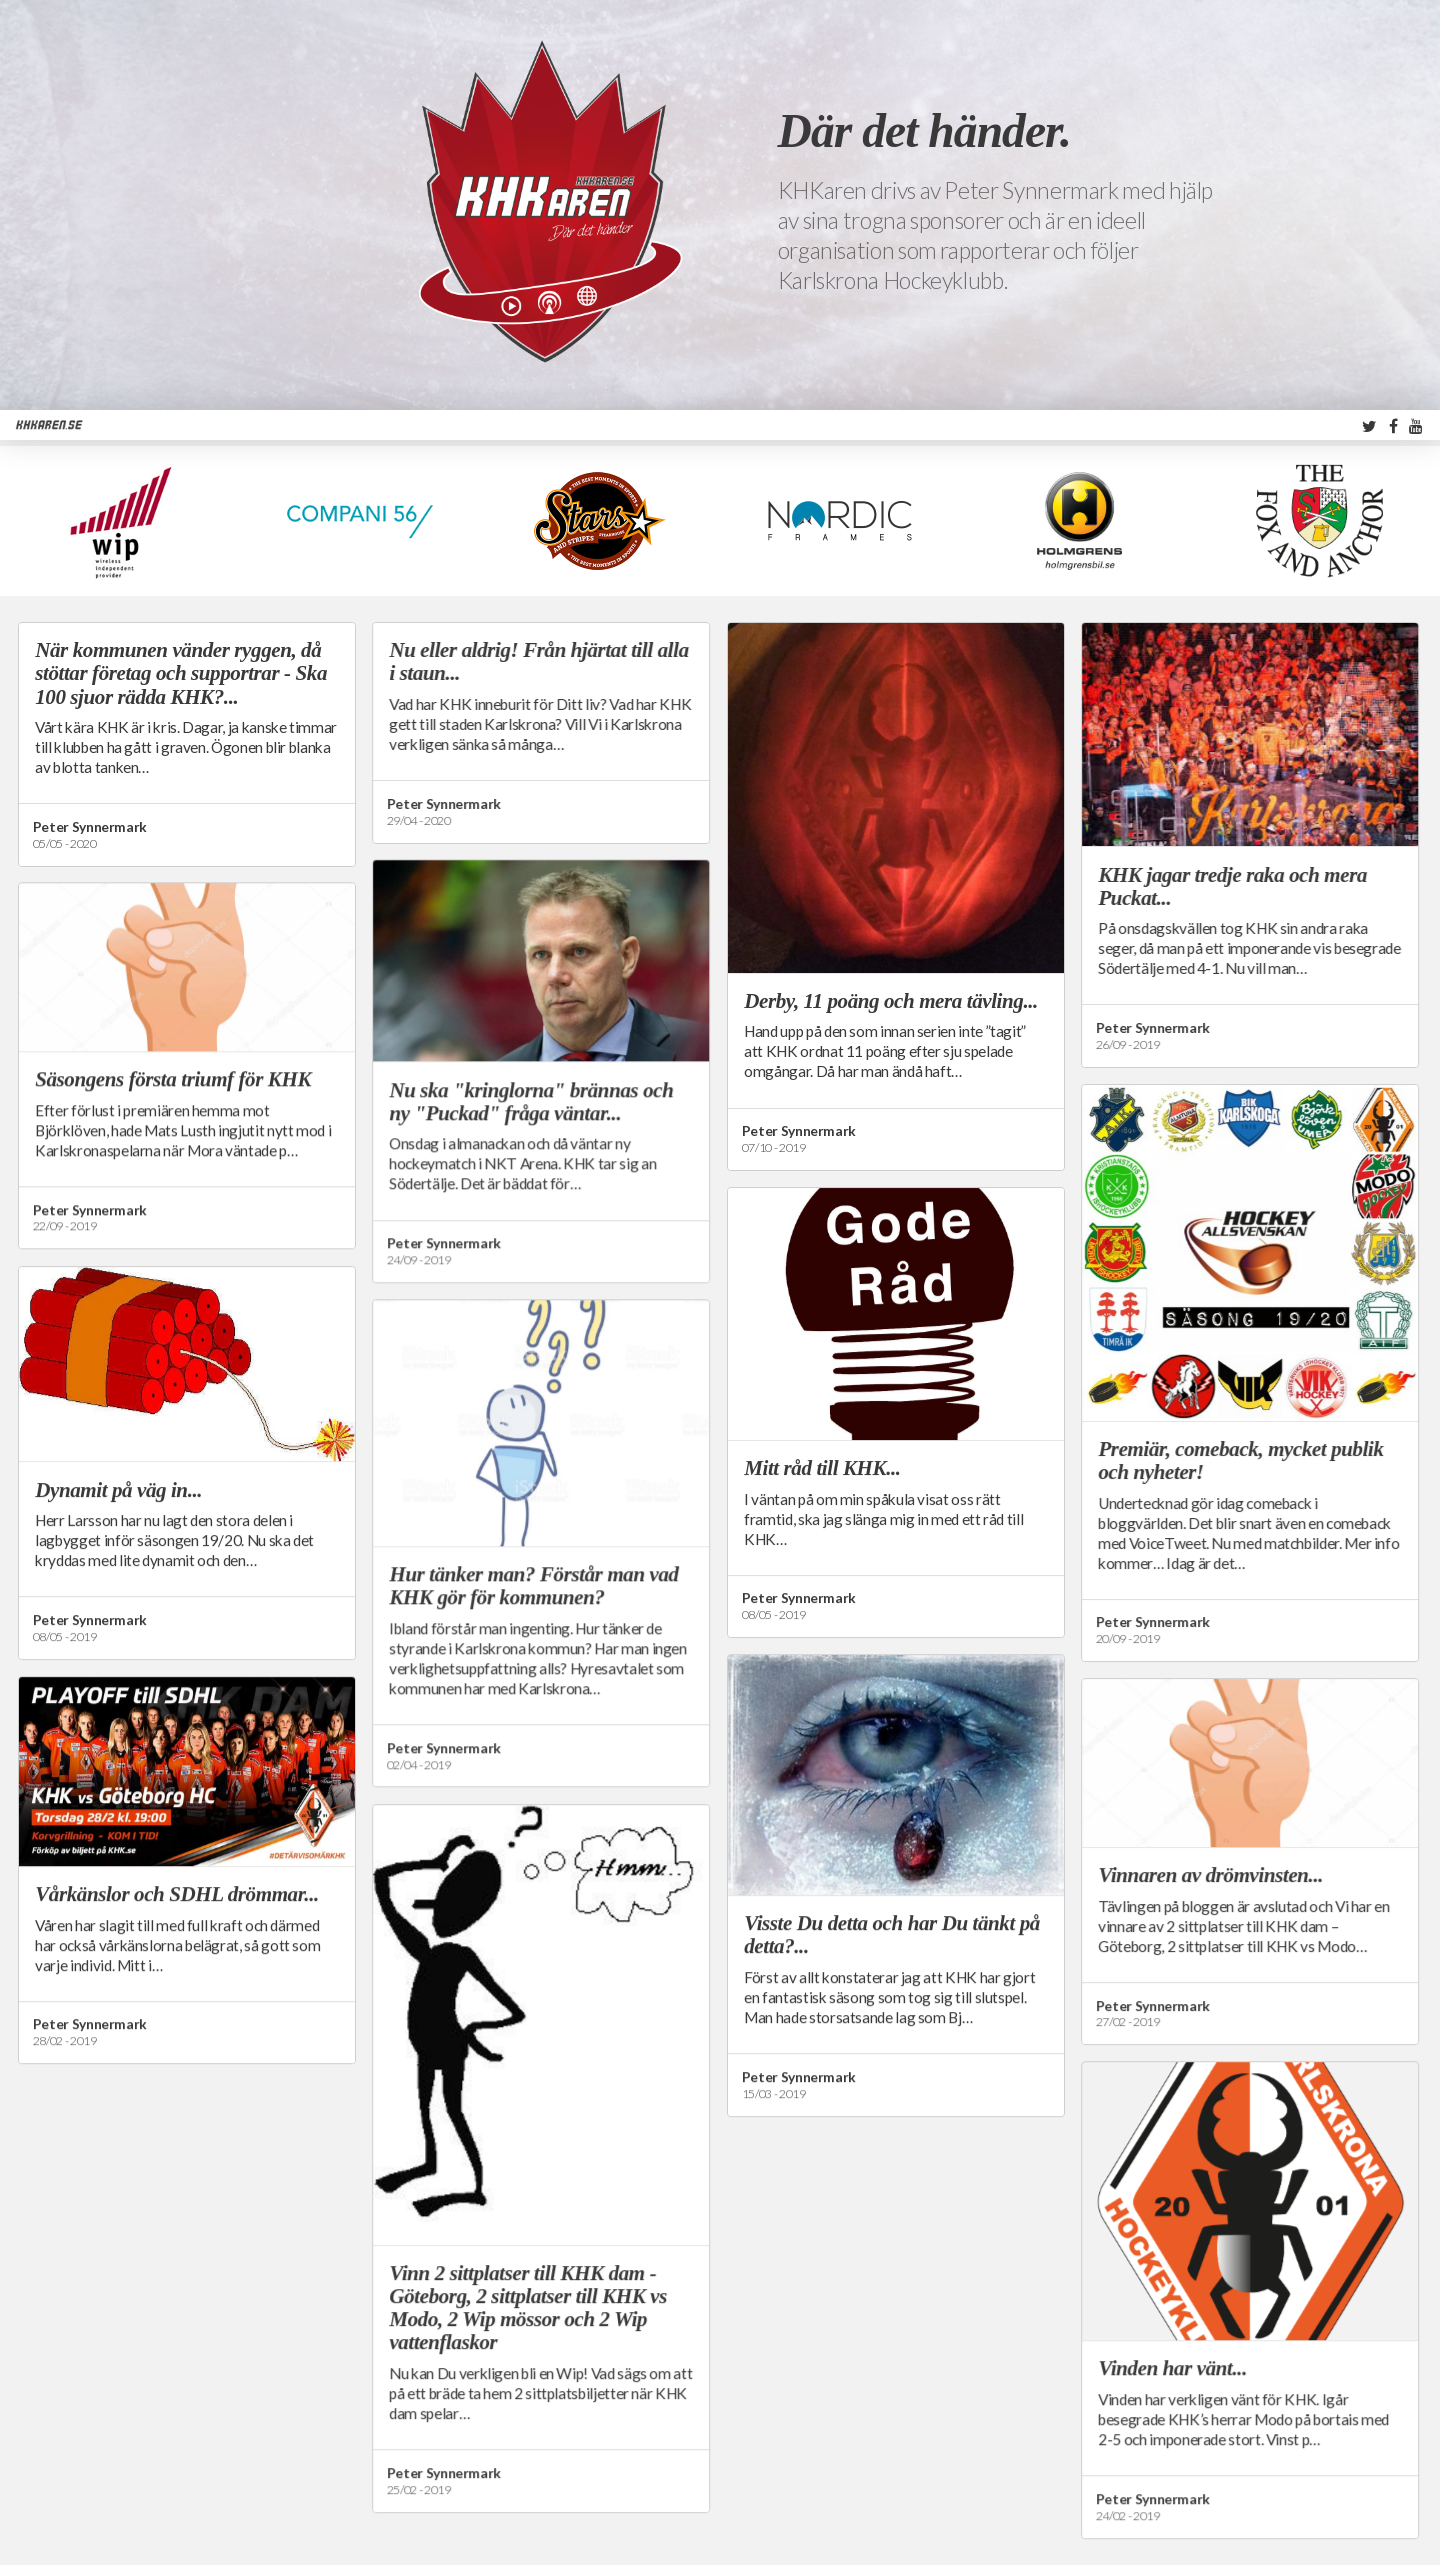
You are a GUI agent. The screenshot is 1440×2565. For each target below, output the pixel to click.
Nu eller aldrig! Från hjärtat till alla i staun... (538, 661)
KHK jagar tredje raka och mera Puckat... (1232, 886)
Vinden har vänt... (1172, 2368)
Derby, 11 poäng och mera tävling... (891, 1001)
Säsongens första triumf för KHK (173, 1079)
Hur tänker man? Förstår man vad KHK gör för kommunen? (533, 1585)
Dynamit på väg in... (118, 1490)
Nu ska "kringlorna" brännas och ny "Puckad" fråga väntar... (531, 1101)
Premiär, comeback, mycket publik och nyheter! (1240, 1460)
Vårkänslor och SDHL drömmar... (177, 1894)
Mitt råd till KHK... (822, 1468)
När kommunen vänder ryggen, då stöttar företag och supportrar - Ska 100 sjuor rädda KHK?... (181, 673)
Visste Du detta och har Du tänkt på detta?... (892, 1934)
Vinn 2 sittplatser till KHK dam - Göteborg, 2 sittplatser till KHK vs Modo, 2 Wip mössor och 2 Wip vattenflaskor (528, 2307)
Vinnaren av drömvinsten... (1210, 1875)
